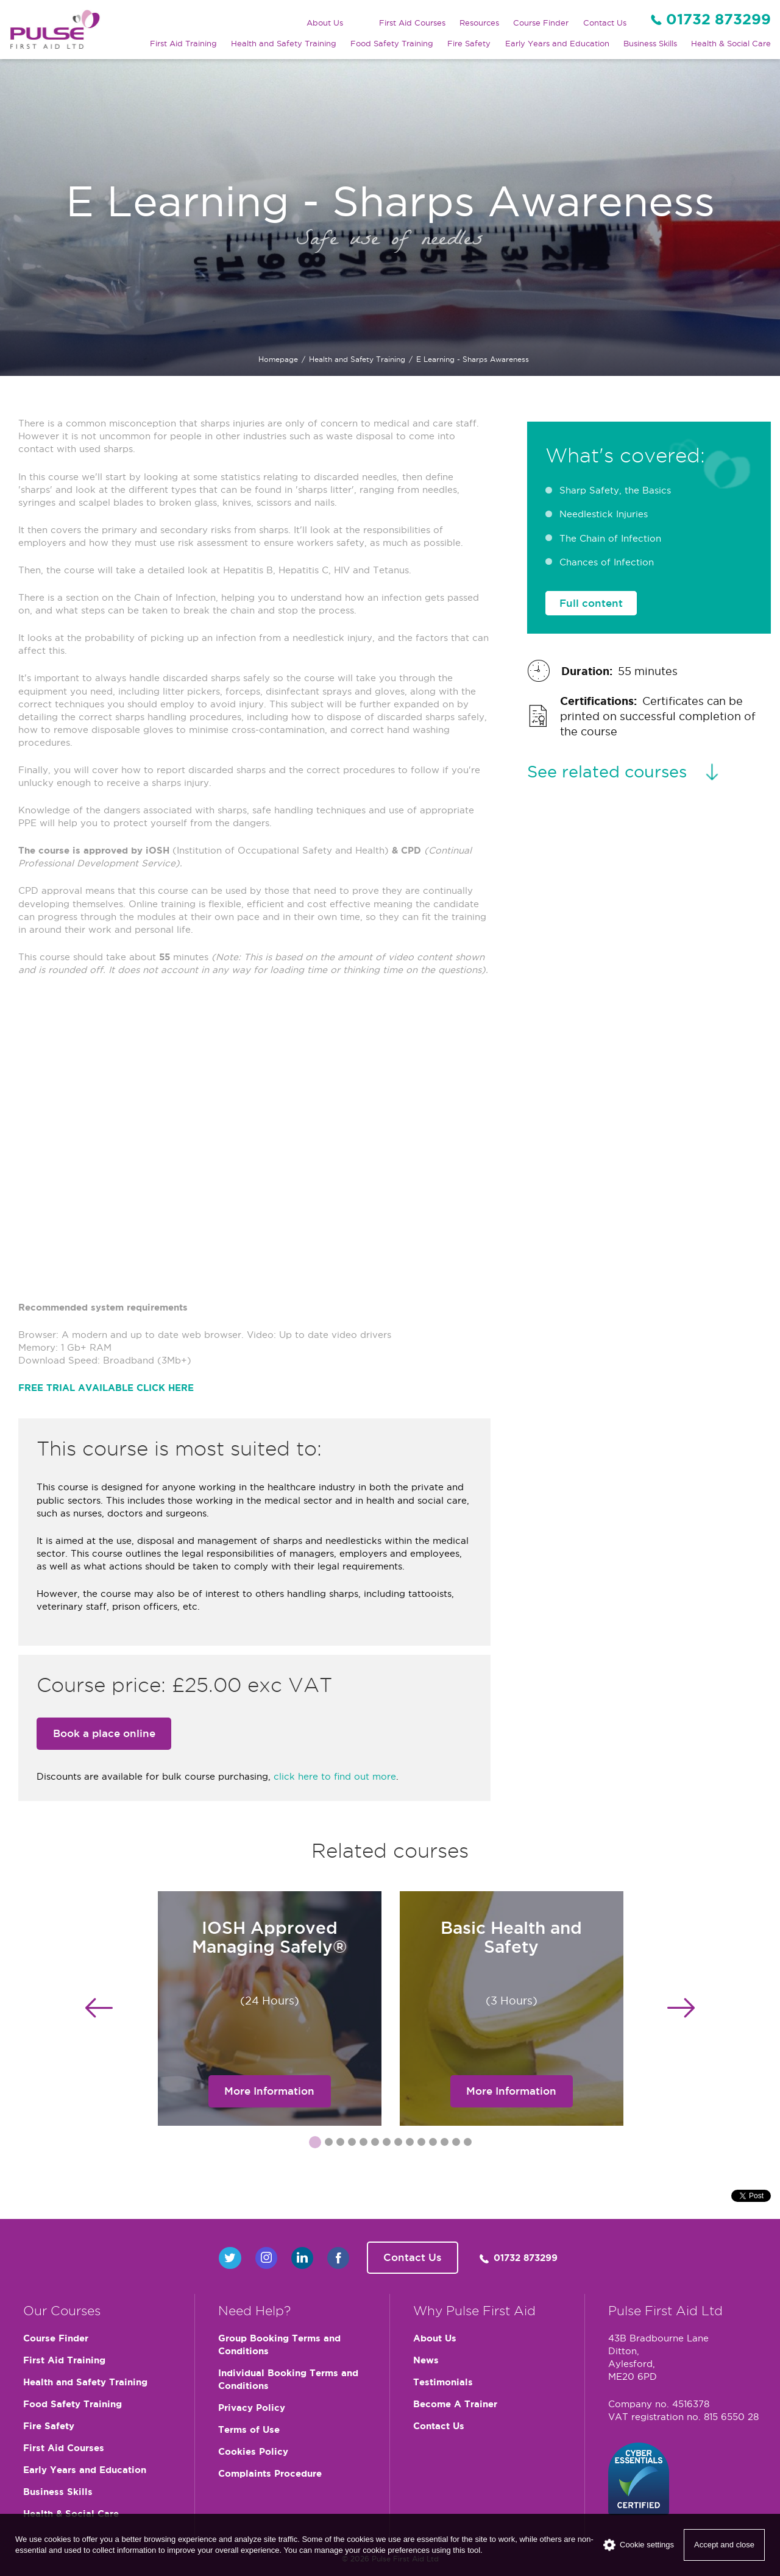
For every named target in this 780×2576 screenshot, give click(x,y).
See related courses (607, 771)
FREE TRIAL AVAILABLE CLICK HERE (106, 1387)
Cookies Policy (253, 2451)
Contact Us (604, 22)
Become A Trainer (455, 2404)
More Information (269, 2091)
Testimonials (443, 2382)
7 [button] (386, 2144)
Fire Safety (469, 43)
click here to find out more (335, 1776)
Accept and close (724, 2544)
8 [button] (398, 2144)
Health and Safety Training (283, 43)
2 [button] (328, 2144)
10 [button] (421, 2144)
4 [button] (351, 2144)
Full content (591, 603)
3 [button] (340, 2144)
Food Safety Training (391, 43)
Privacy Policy (251, 2407)
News (426, 2360)
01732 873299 (718, 19)
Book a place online (104, 1733)
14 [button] (467, 2144)
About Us (325, 22)
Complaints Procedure (270, 2473)
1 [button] (312, 2142)
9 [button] (409, 2144)
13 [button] (455, 2144)
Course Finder (541, 22)
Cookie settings (638, 2545)
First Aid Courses (412, 22)
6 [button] (374, 2144)
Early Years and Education (557, 43)
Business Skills (650, 43)
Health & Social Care (731, 43)
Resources (479, 22)
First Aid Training (183, 43)
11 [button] (432, 2144)
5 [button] (363, 2144)
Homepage (278, 359)
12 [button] (444, 2144)
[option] (269, 2008)
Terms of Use (249, 2429)
